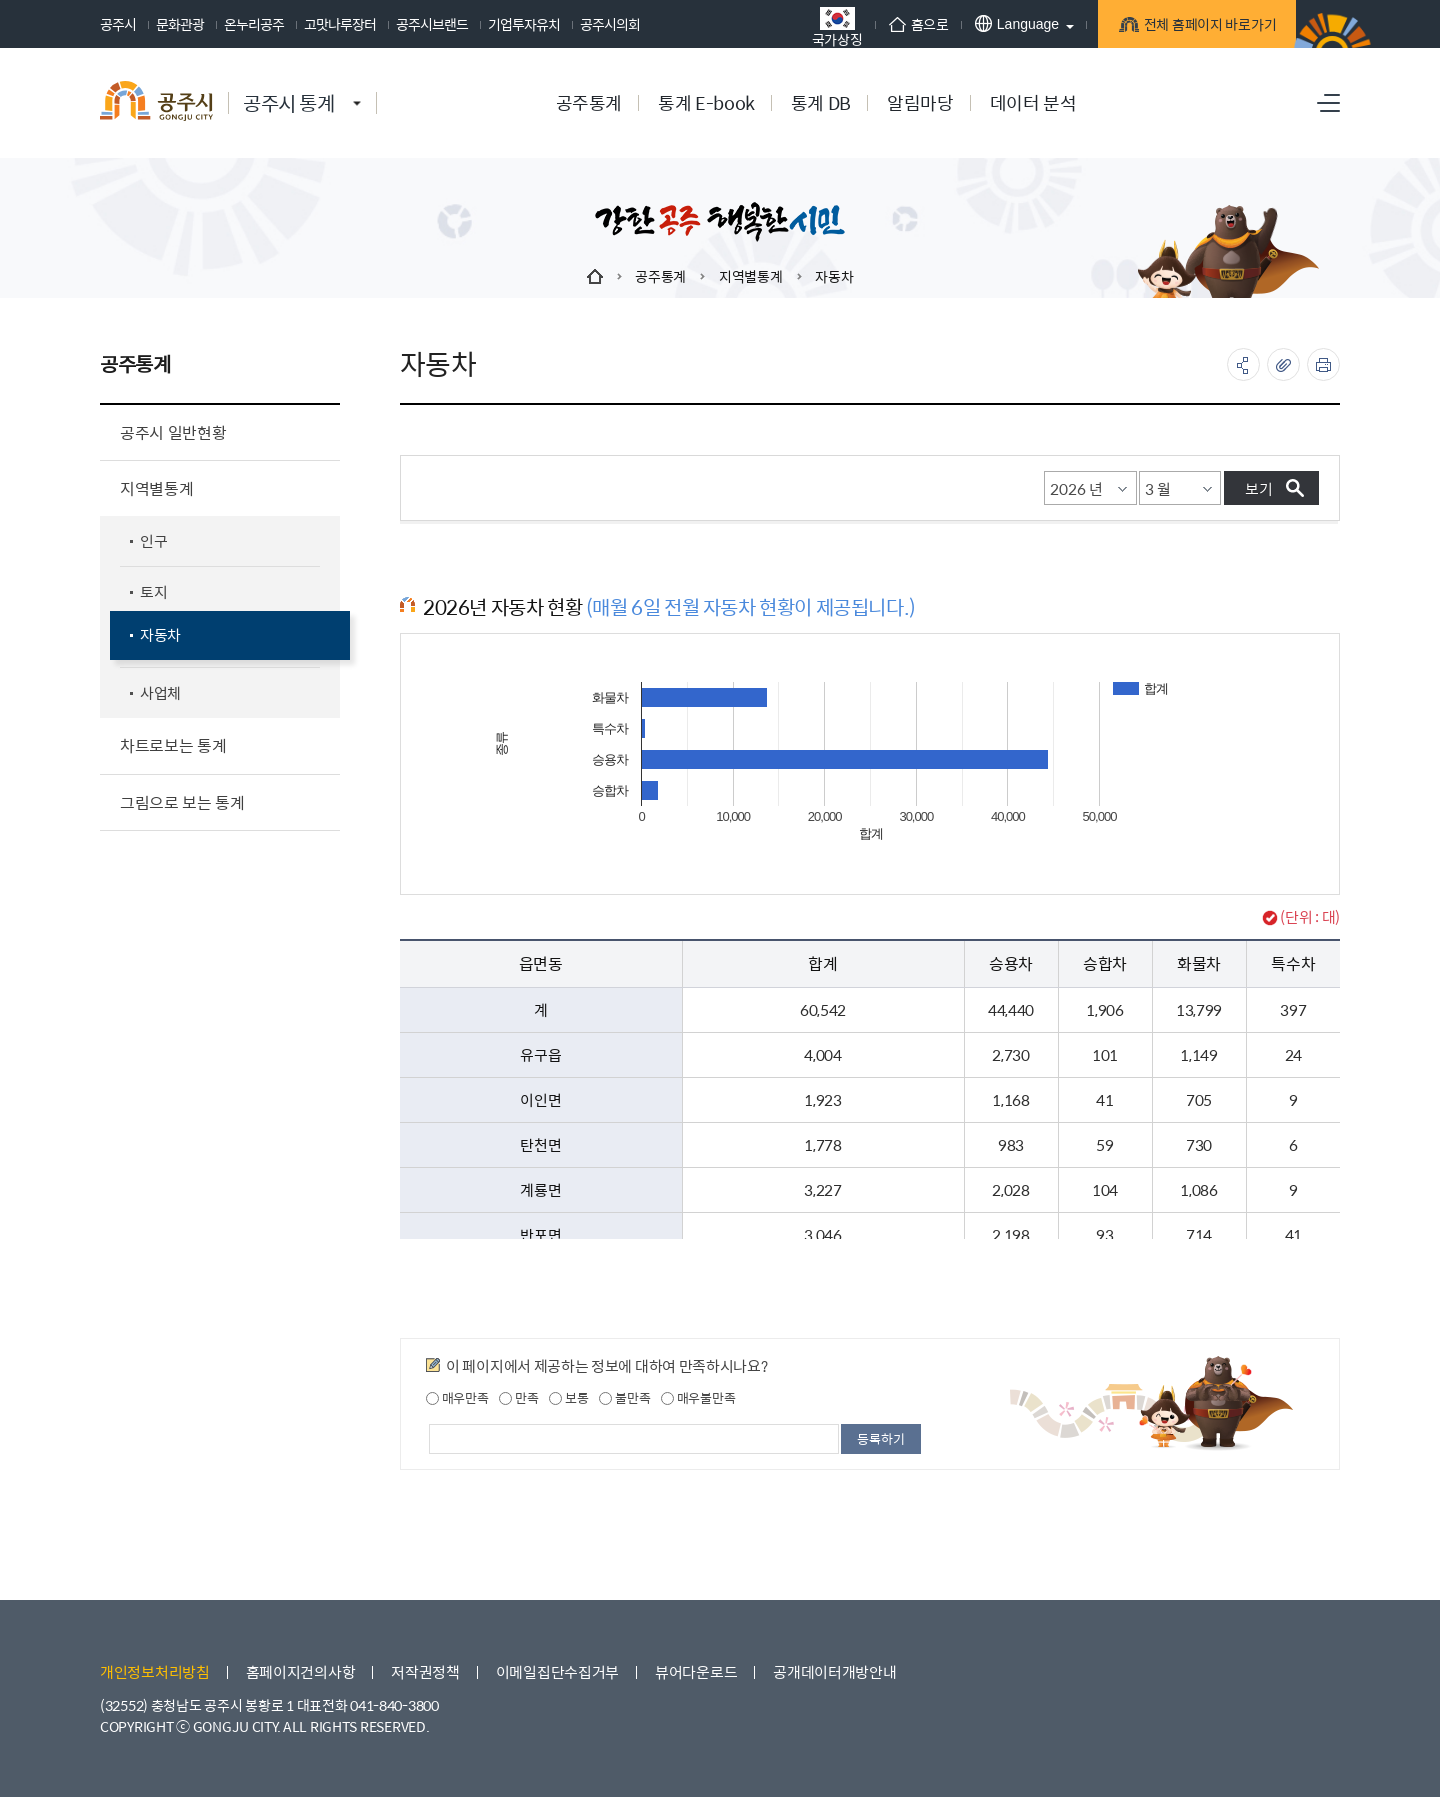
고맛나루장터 (340, 24)
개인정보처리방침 (155, 1671)
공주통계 (660, 276)
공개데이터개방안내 (834, 1671)
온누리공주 (254, 24)
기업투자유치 (524, 24)
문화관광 (180, 24)
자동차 (834, 276)
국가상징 (828, 26)
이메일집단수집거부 (557, 1671)
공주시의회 (610, 24)
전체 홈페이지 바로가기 (1200, 26)
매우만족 (457, 1398)
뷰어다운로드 (696, 1671)
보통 (568, 1398)
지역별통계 (751, 276)
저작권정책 (425, 1671)
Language (1008, 23)
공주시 (118, 24)
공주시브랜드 (432, 24)
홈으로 (910, 24)
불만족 (624, 1398)
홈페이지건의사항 (301, 1671)
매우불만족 (698, 1398)
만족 (518, 1398)
